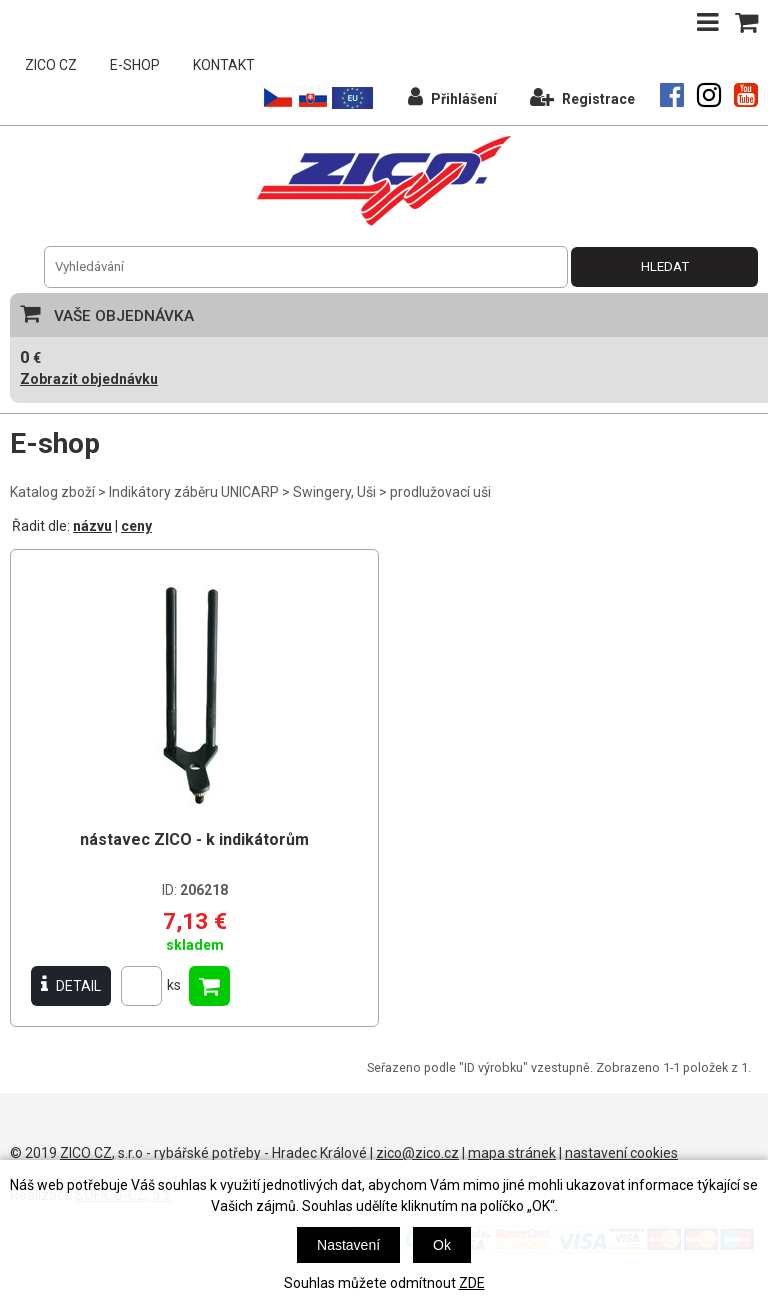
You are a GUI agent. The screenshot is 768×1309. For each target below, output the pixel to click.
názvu (92, 526)
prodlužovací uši (440, 492)
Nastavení (348, 1245)
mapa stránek (512, 1153)
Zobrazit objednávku (89, 379)
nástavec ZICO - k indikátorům (194, 839)
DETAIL (71, 985)
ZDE (472, 1283)
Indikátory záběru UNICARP (194, 492)
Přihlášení (452, 96)
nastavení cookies (621, 1153)
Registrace (582, 96)
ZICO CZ (51, 65)
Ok (442, 1245)
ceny (136, 526)
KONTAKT (224, 65)
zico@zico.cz (417, 1153)
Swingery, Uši (334, 492)
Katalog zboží (52, 492)
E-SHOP (135, 65)
